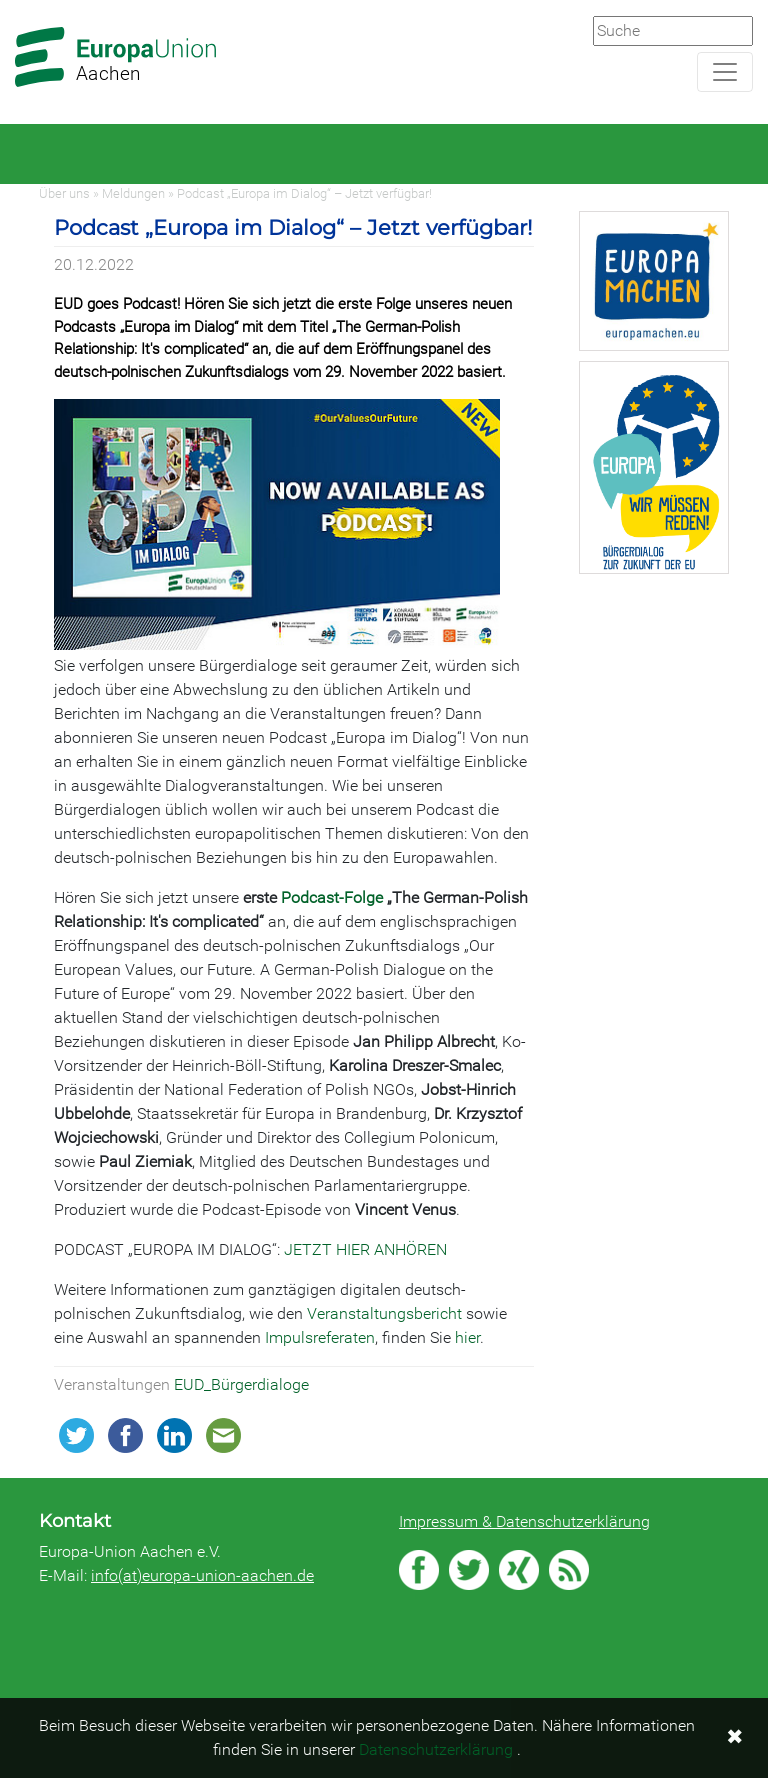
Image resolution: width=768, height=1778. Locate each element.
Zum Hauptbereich (16, 1)
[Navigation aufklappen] (725, 72)
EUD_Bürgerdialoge (241, 1384)
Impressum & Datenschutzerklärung (524, 1521)
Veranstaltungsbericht (384, 1313)
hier (467, 1337)
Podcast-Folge (332, 897)
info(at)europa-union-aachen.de (202, 1575)
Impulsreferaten (320, 1337)
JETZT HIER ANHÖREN (365, 1249)
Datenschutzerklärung (436, 1749)
